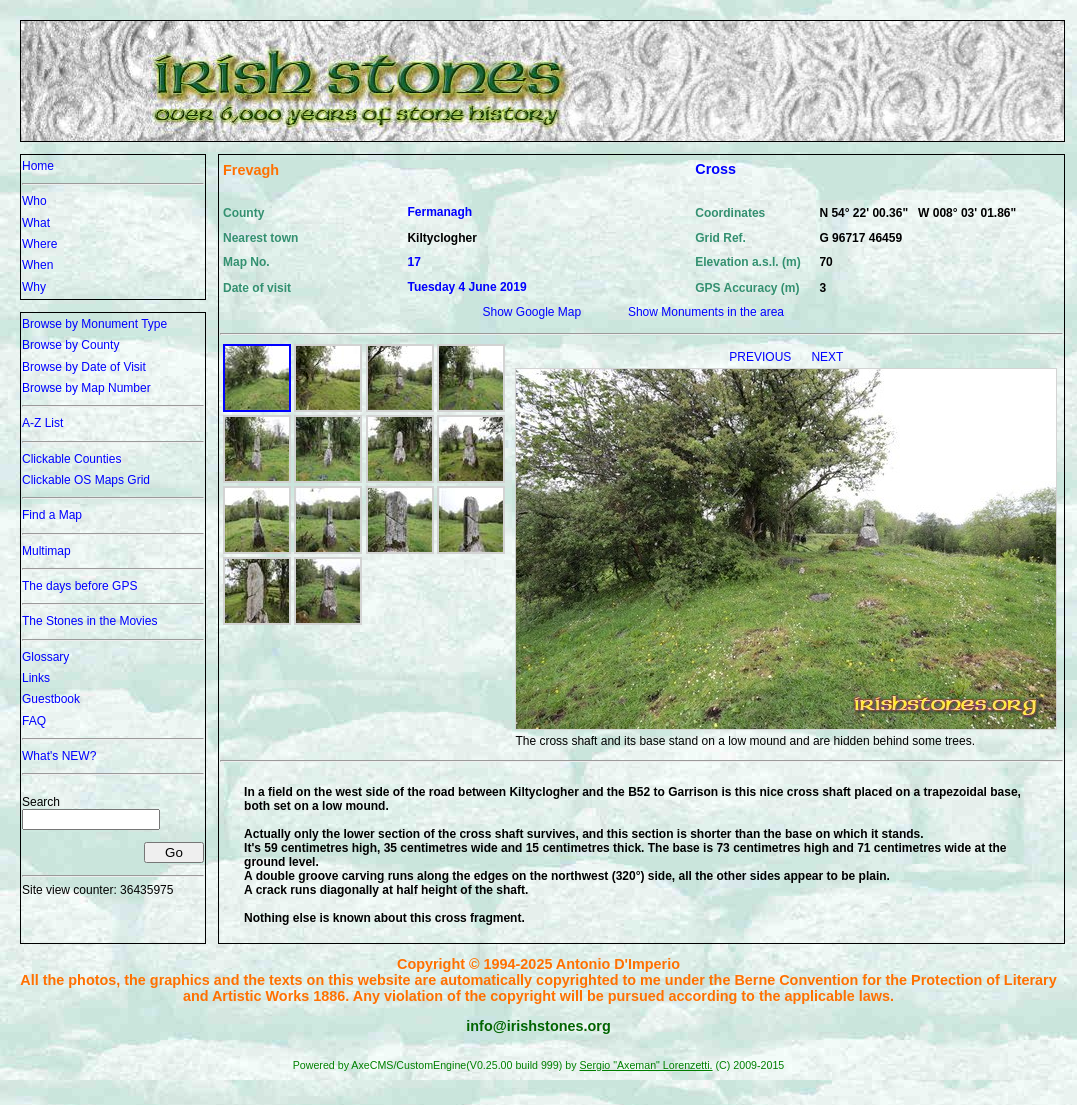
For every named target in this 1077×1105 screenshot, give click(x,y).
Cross (715, 169)
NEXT (827, 357)
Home (38, 166)
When (37, 265)
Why (34, 287)
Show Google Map (531, 312)
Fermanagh (439, 212)
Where (39, 244)
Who (34, 201)
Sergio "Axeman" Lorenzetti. (645, 1065)
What (36, 223)
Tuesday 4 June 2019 (466, 287)
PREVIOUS (761, 357)
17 (413, 262)
